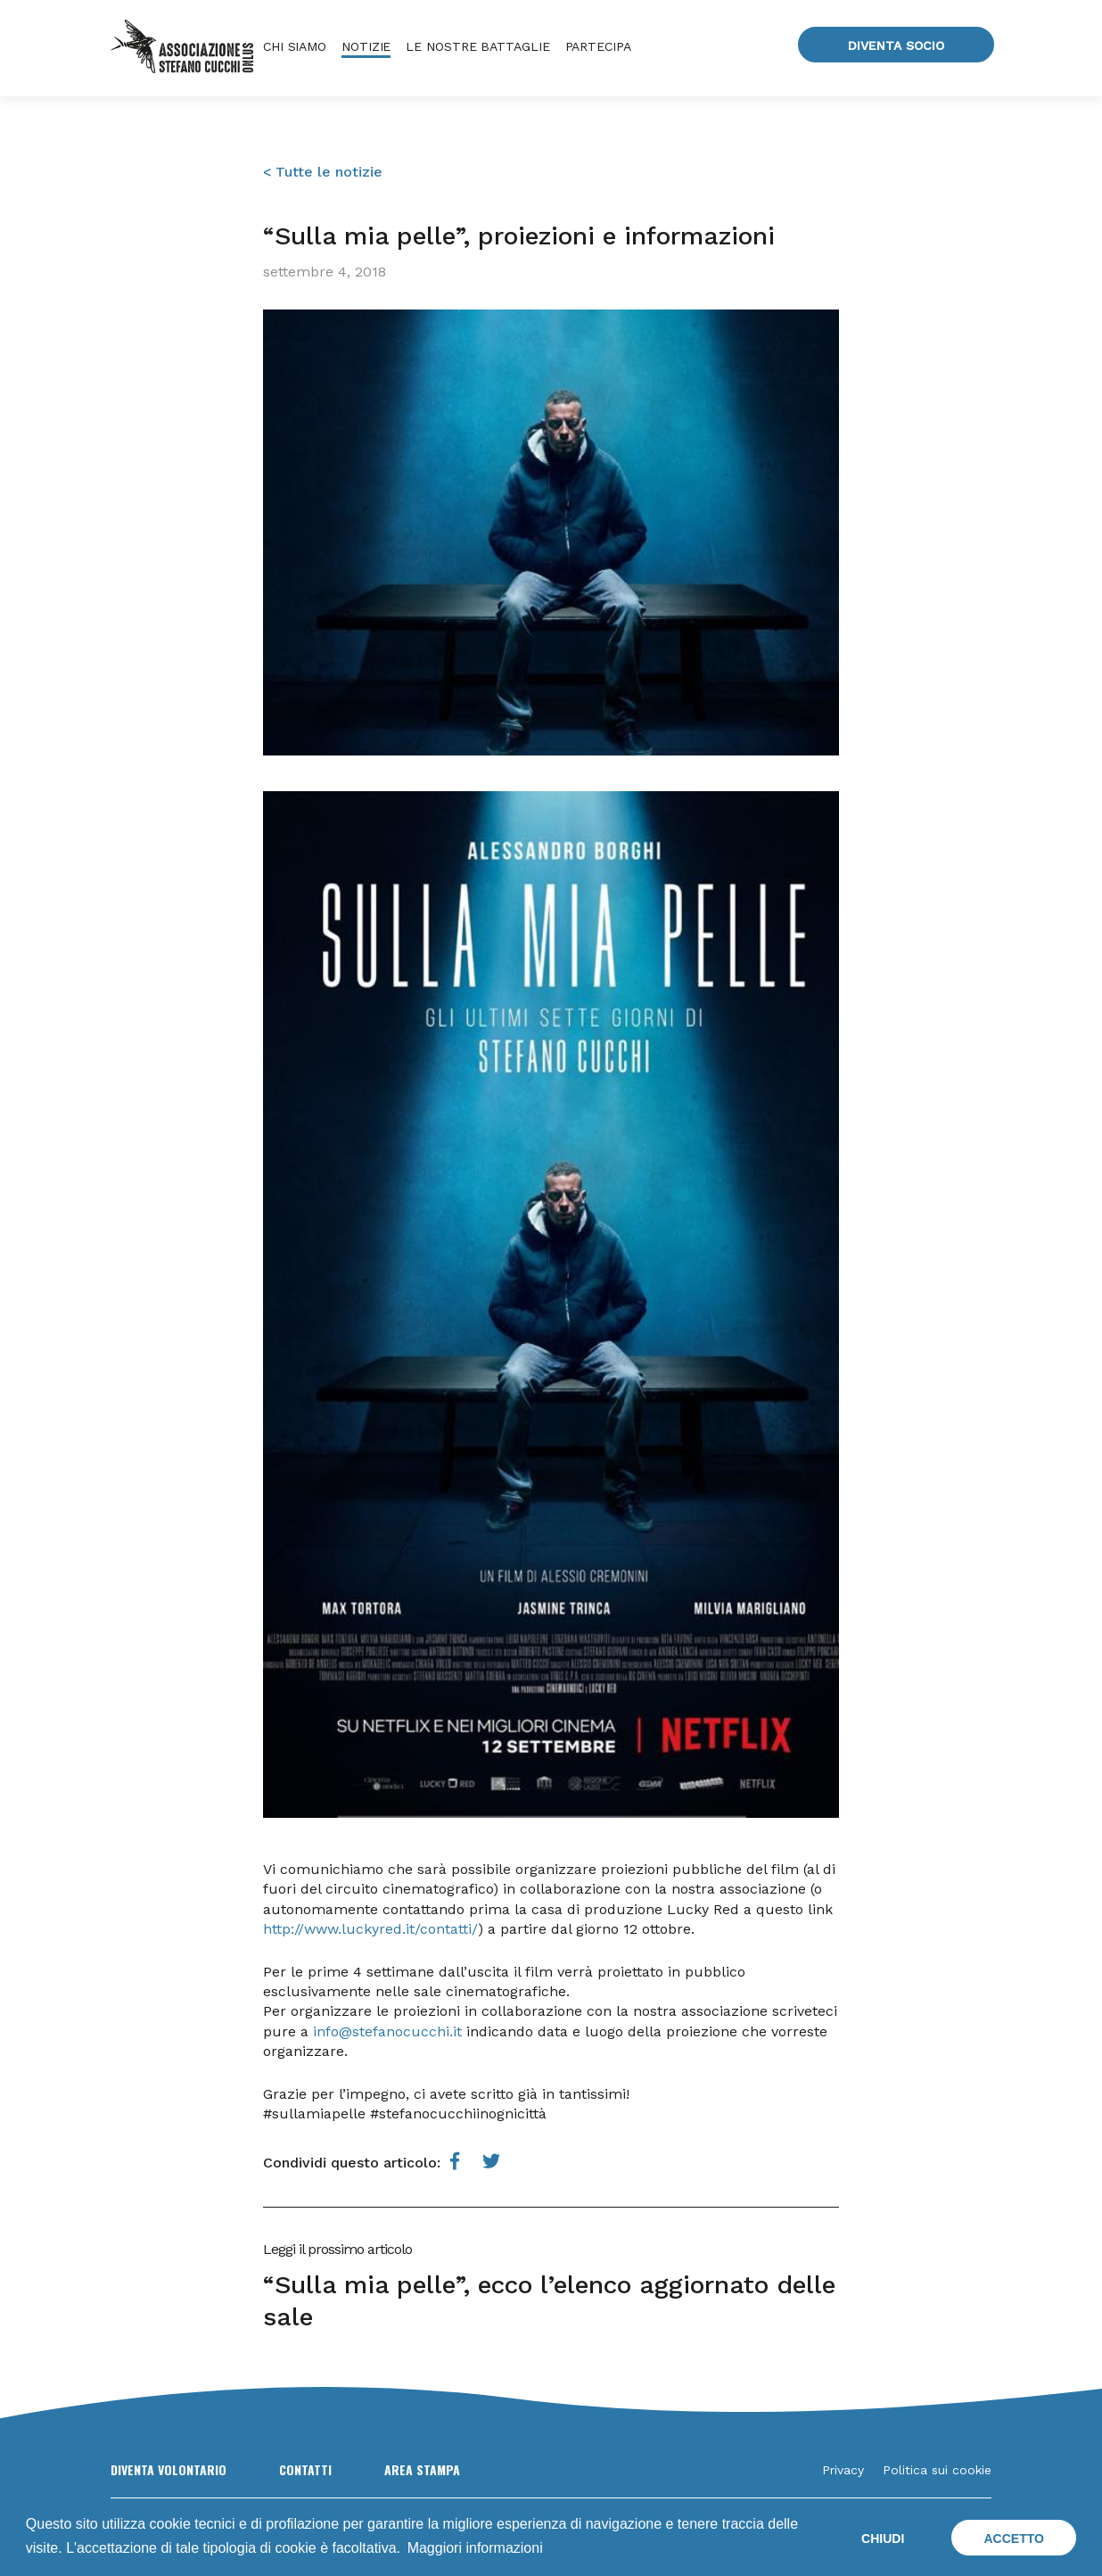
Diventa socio (896, 45)
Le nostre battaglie (477, 46)
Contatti (305, 2469)
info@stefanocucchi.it (387, 2031)
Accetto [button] (1013, 2538)
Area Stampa (422, 2469)
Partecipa (598, 46)
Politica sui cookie (937, 2470)
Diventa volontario (168, 2469)
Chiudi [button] (882, 2538)
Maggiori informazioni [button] (475, 2547)
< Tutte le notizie (322, 171)
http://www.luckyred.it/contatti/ (370, 1928)
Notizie (366, 46)
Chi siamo (294, 46)
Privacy (843, 2470)
